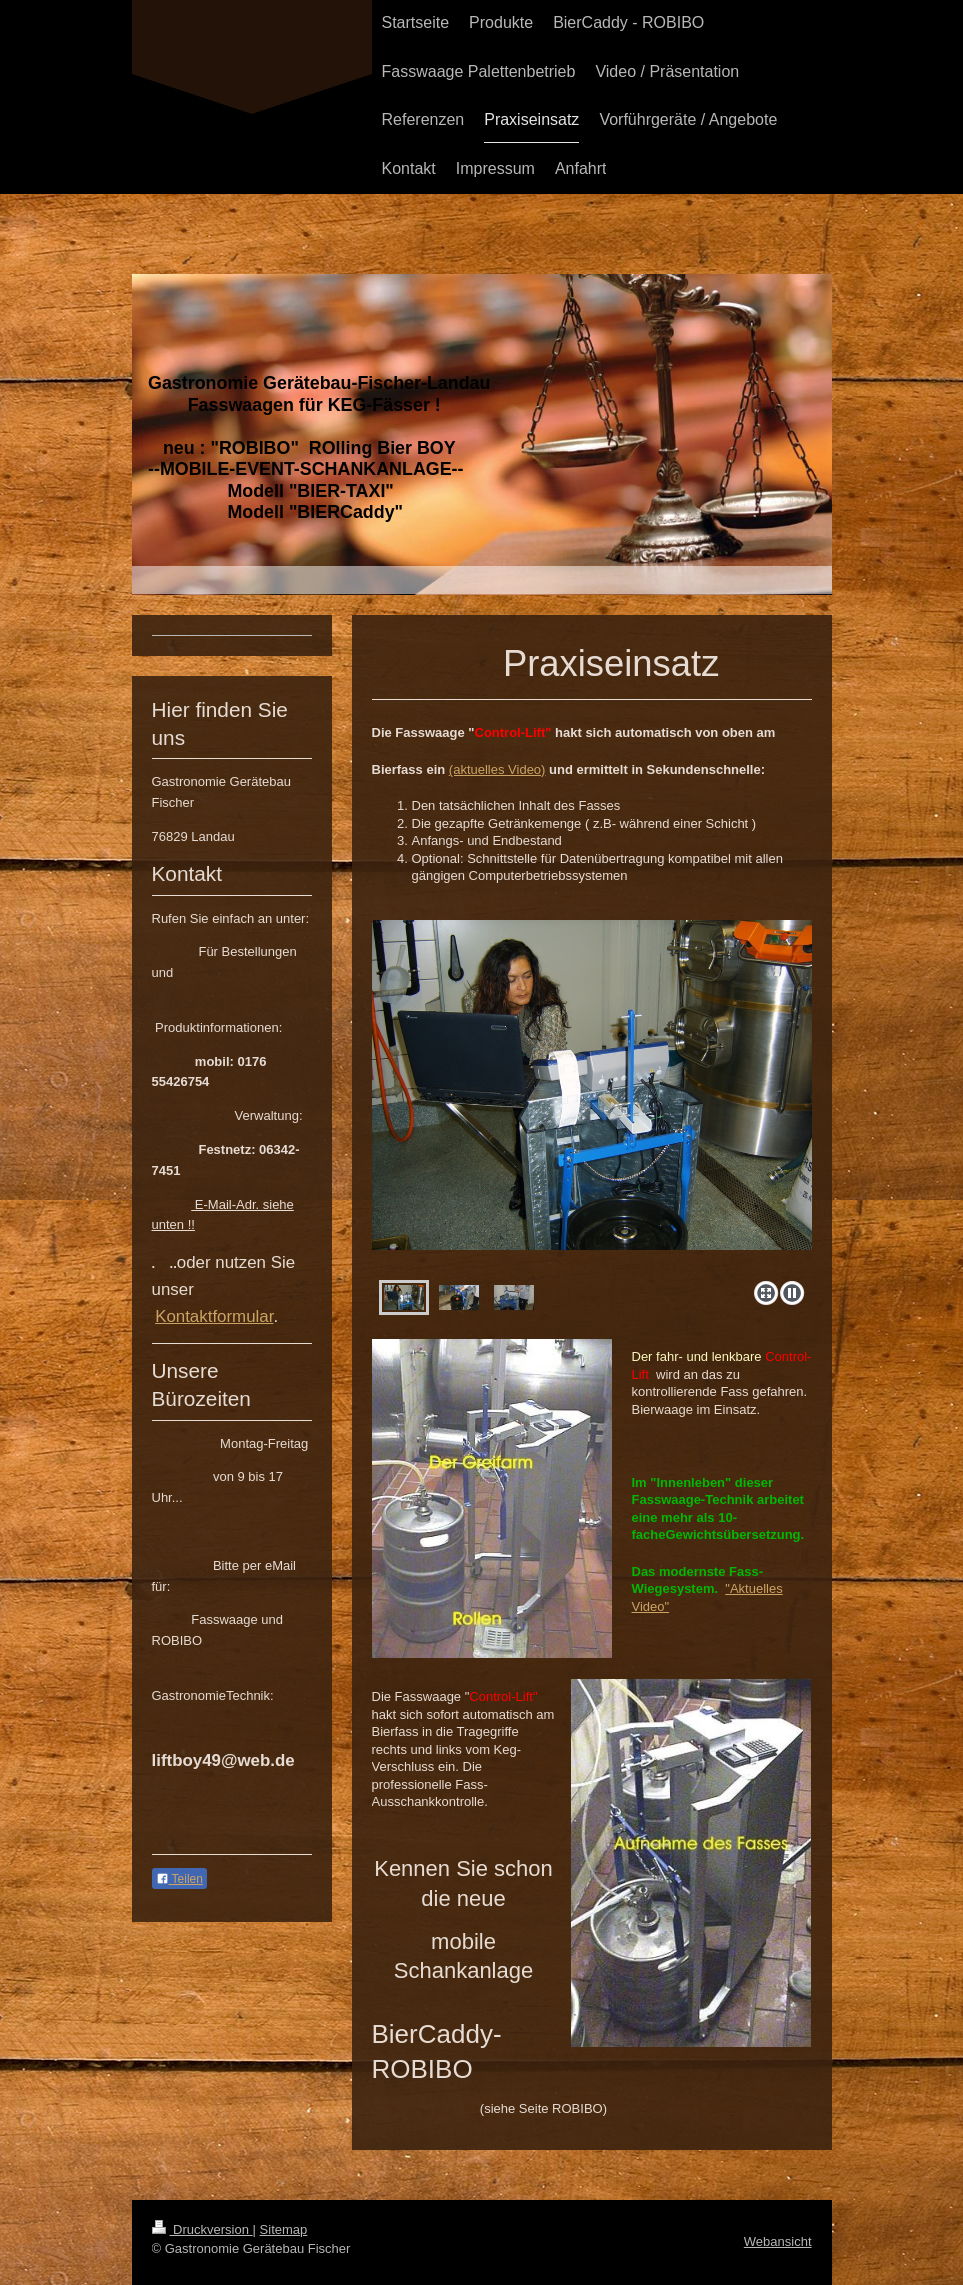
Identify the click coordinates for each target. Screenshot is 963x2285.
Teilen (179, 1879)
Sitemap (284, 2229)
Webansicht (778, 2241)
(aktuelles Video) (497, 769)
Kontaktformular (214, 1316)
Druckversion (202, 2229)
